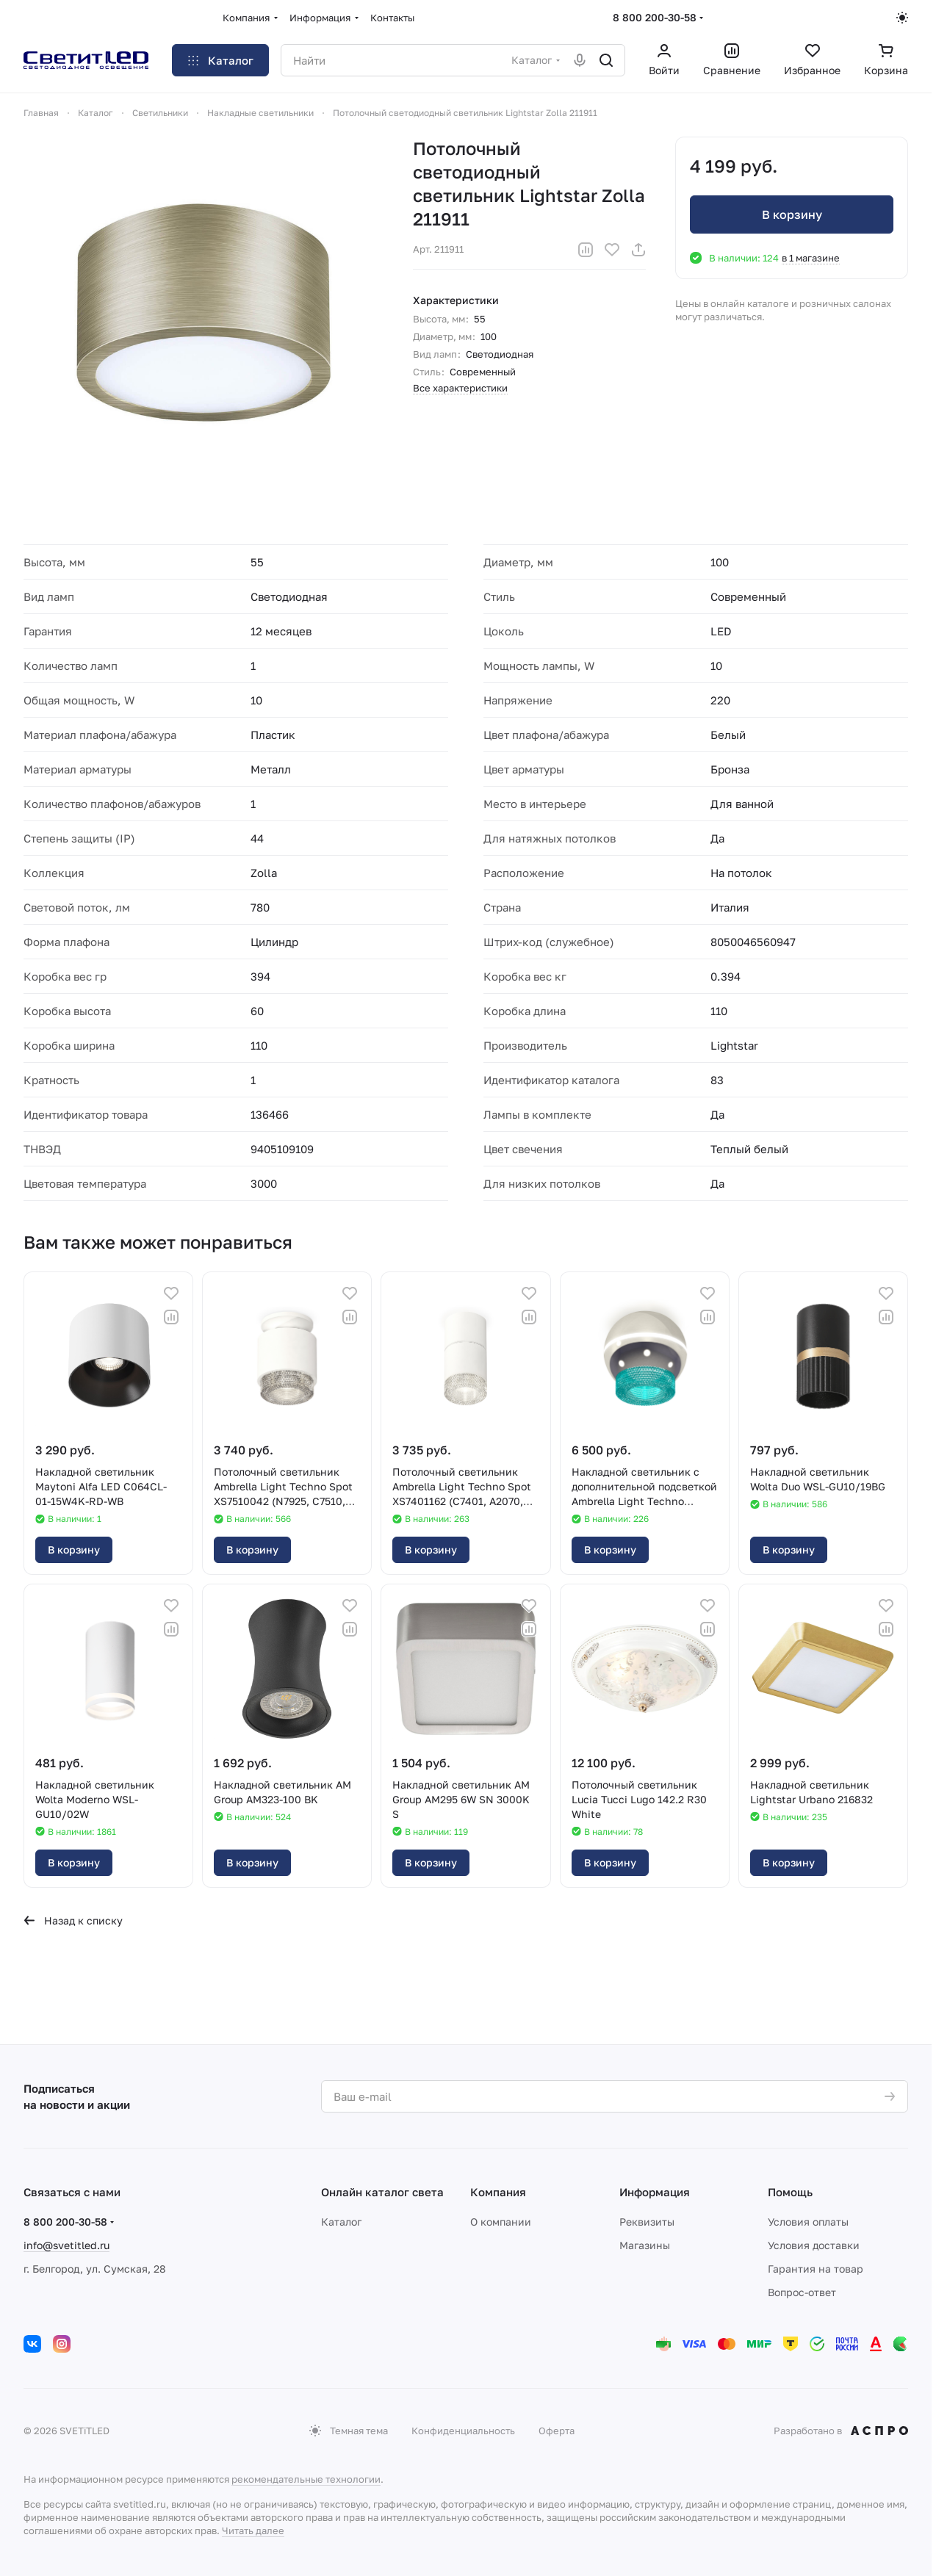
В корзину (791, 214)
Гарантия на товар (815, 2268)
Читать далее (253, 2530)
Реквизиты (646, 2221)
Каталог (341, 2221)
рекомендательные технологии (306, 2479)
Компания (498, 2191)
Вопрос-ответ (802, 2292)
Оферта (557, 2430)
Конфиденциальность (463, 2430)
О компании (500, 2221)
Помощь (790, 2191)
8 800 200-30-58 (654, 17)
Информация (654, 2191)
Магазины (644, 2245)
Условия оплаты (808, 2221)
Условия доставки (814, 2245)
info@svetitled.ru (66, 2245)
